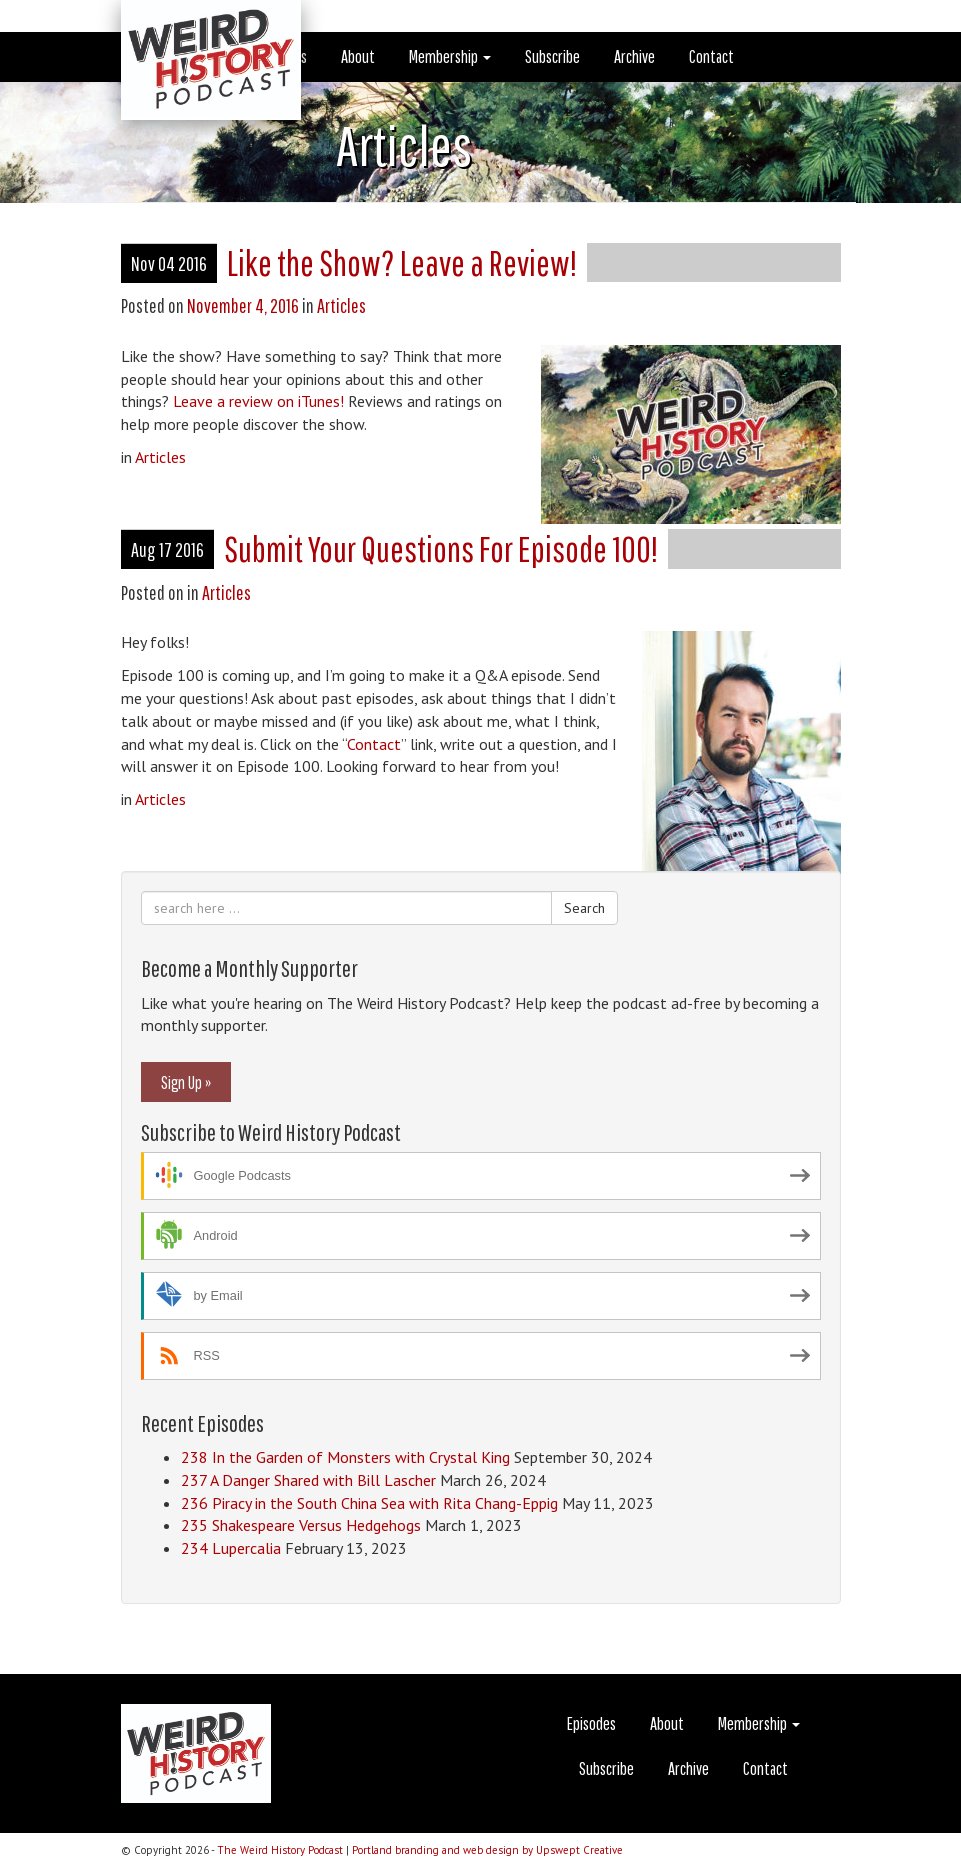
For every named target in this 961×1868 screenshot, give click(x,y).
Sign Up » (186, 1082)
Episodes (591, 1723)
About (358, 56)
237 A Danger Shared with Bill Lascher (308, 1480)
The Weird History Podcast (280, 1850)
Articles (341, 305)
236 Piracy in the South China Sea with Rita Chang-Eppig (369, 1503)
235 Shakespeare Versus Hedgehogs (301, 1525)
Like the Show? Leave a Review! (402, 262)
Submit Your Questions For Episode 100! (441, 548)
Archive (634, 56)
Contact (711, 56)
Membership (450, 56)
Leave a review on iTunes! (258, 401)
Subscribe (552, 56)
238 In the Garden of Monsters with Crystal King (345, 1457)
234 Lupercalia (231, 1548)
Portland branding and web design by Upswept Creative (487, 1850)
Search (584, 908)
